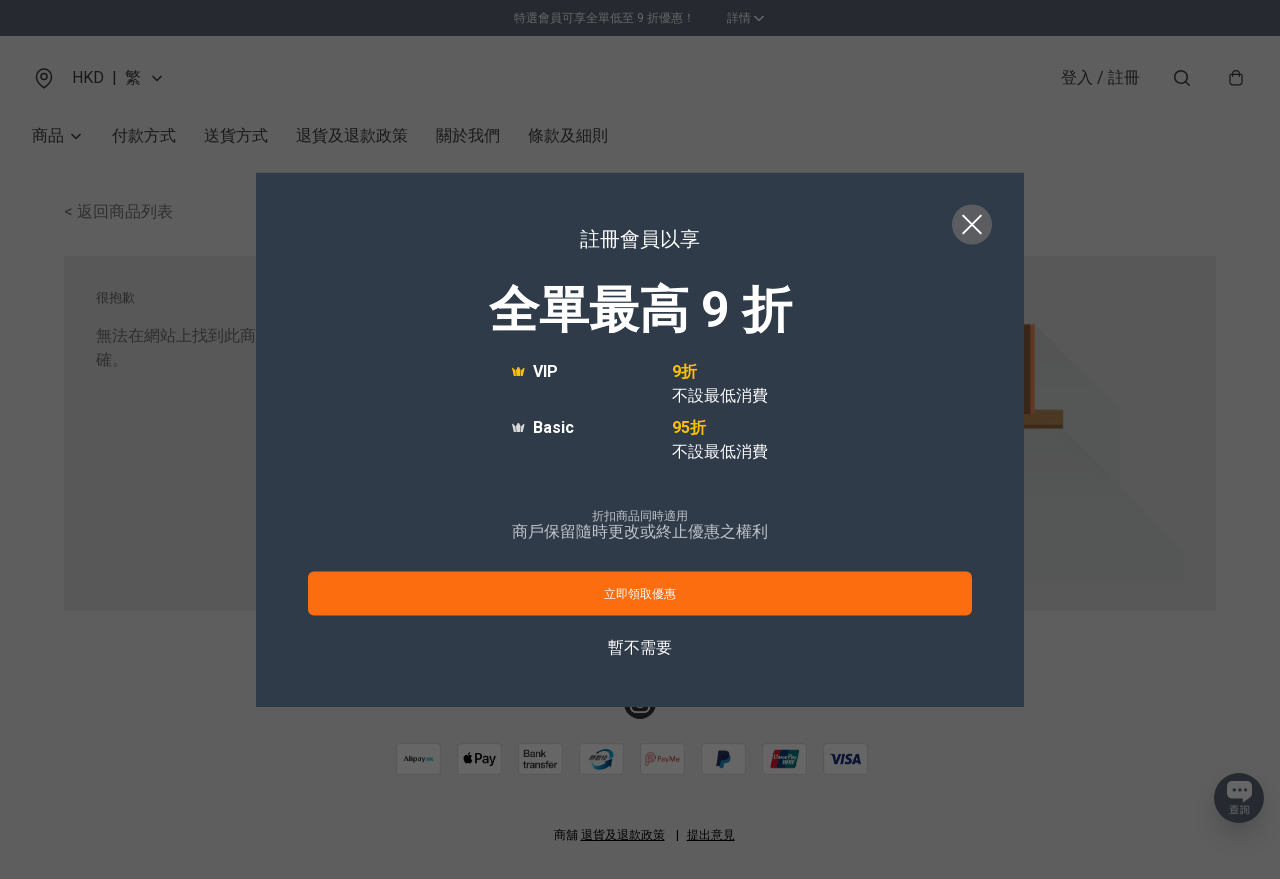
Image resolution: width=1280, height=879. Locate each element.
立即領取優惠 (640, 593)
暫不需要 (640, 646)
